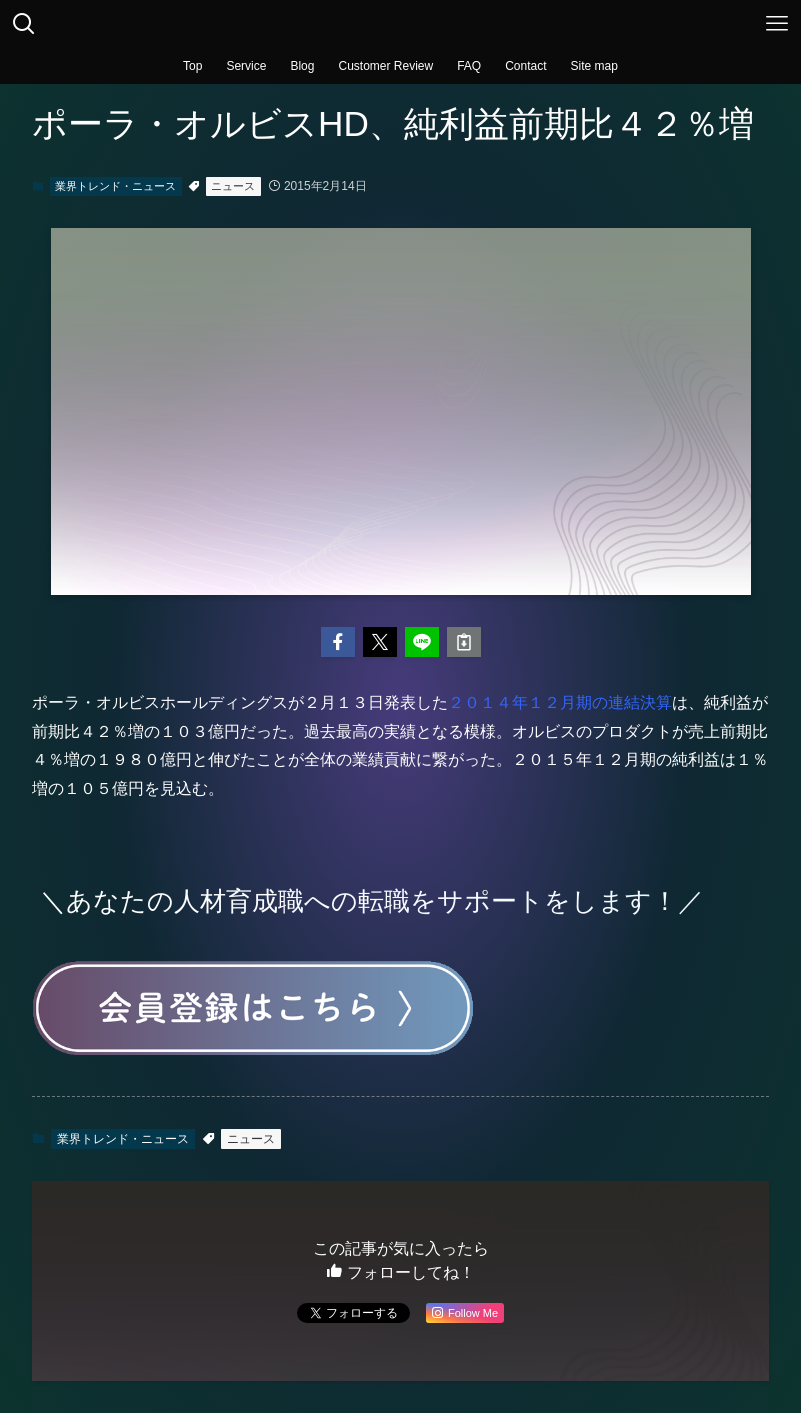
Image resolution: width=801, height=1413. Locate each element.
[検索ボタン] (24, 24)
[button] (338, 642)
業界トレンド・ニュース (115, 186)
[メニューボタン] (777, 24)
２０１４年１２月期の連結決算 (560, 702)
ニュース (233, 186)
